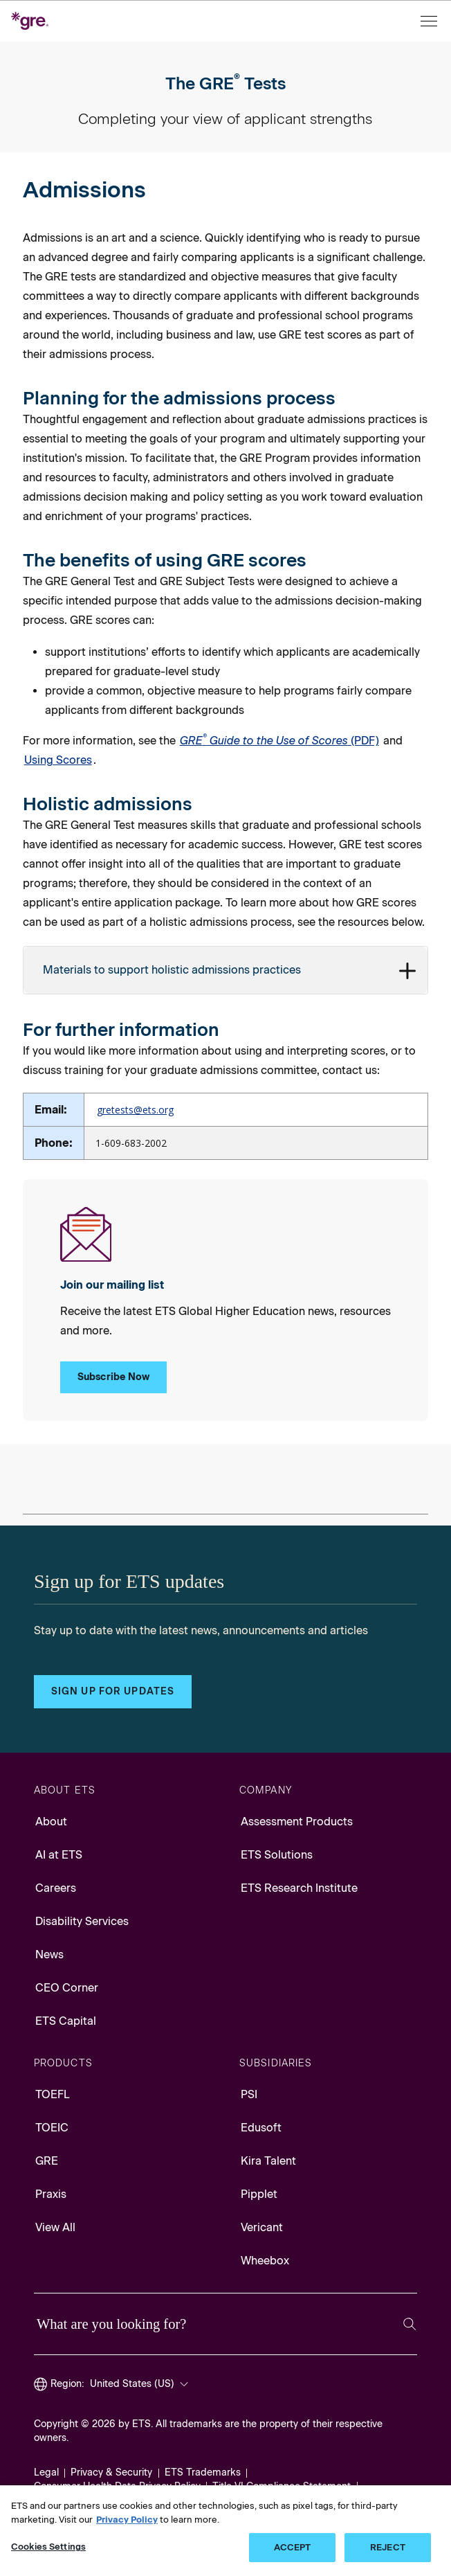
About (51, 1821)
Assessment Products (297, 1821)
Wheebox (265, 2260)
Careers (55, 1888)
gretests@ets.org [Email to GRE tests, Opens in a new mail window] (135, 1109)
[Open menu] (430, 21)
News (49, 1954)
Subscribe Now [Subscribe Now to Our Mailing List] (113, 1377)
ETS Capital (65, 2021)
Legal (46, 2472)
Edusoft (261, 2127)
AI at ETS (58, 1854)
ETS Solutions (277, 1854)
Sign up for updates (112, 1691)
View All (55, 2227)
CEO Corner (66, 1987)
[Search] (409, 2324)
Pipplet (259, 2194)
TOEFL (52, 2094)
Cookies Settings (48, 2546)
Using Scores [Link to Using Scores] (58, 760)
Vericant (262, 2227)
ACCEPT (292, 2547)
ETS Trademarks (203, 2472)
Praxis (50, 2194)
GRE (46, 2160)
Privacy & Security (111, 2472)
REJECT (387, 2547)
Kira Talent (268, 2160)
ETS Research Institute (299, 1888)
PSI (249, 2094)
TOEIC (51, 2127)
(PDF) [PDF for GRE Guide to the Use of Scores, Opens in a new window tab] (279, 740)
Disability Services (82, 1921)
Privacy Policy (127, 2519)
